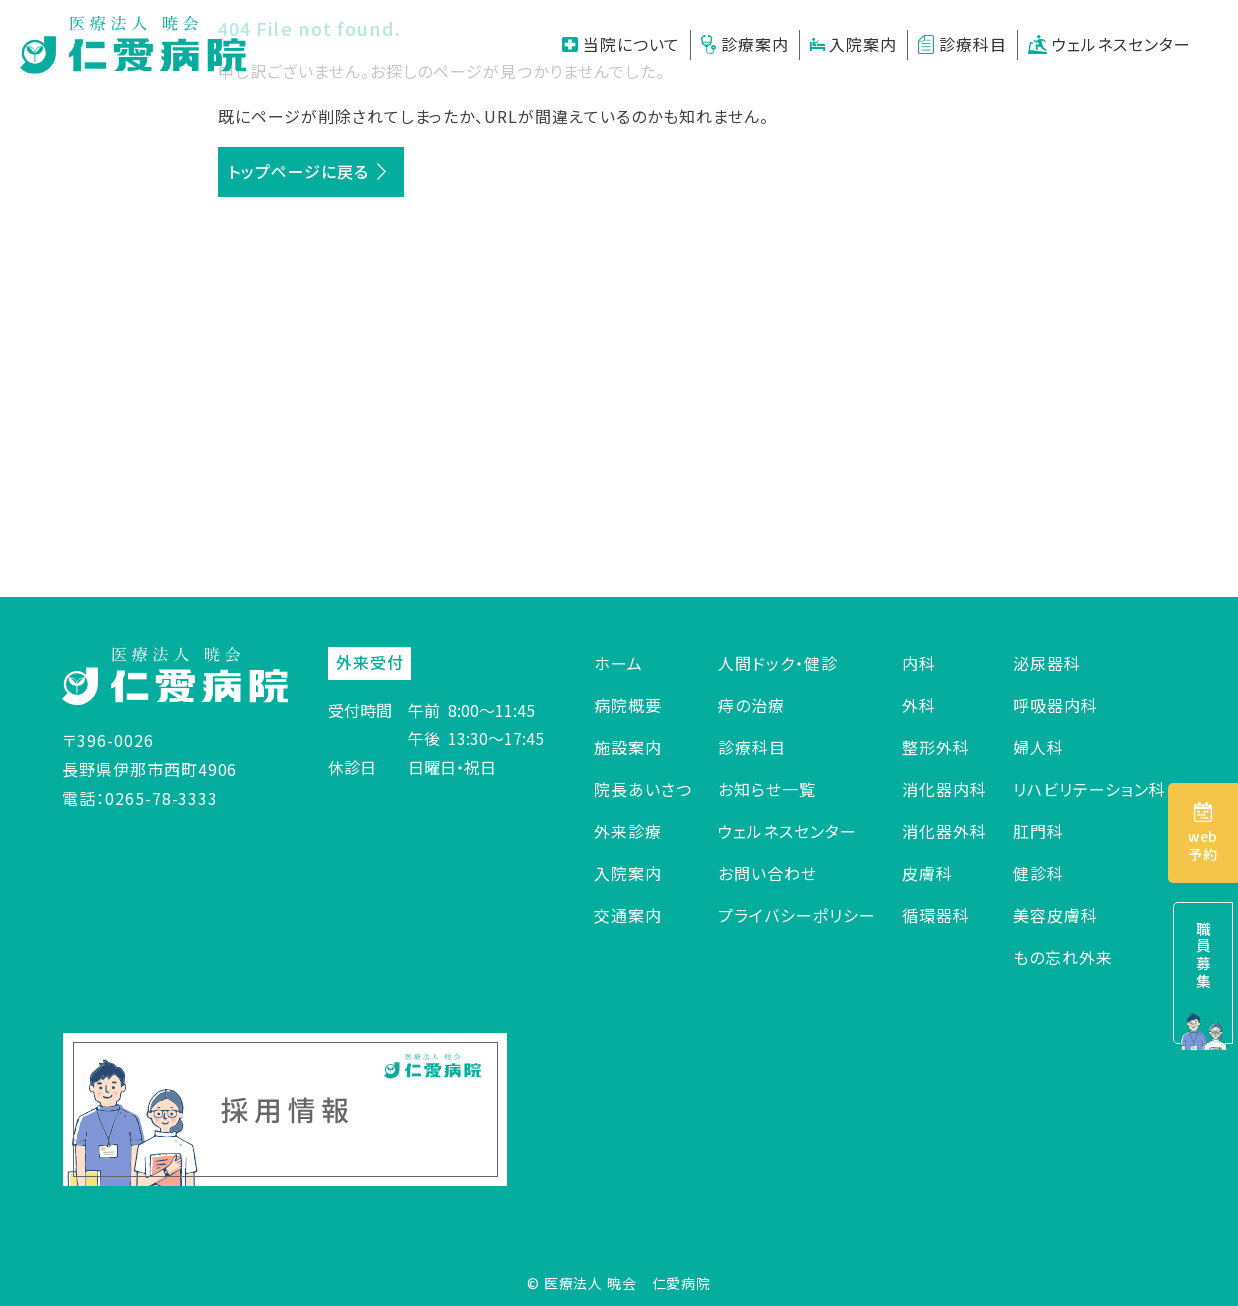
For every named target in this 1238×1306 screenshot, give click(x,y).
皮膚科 (927, 873)
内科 (919, 663)
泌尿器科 (1047, 663)
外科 (919, 705)
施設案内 (628, 747)
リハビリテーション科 (1089, 789)
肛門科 (1038, 831)
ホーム (618, 663)
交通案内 (628, 915)
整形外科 (936, 747)
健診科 (1038, 873)
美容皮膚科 (1055, 915)
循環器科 (936, 915)
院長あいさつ (643, 789)
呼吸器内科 (1055, 705)
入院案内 (854, 44)
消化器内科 (944, 789)
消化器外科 (944, 831)
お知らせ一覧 (767, 789)
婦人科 (1038, 747)
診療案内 (744, 44)
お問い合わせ (767, 873)
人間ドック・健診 (778, 663)
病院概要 (628, 705)
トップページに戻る (298, 171)
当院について (621, 44)
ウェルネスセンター (1109, 44)
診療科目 (962, 44)
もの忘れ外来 (1063, 957)
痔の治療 (751, 705)
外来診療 (628, 831)
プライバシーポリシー (797, 915)
